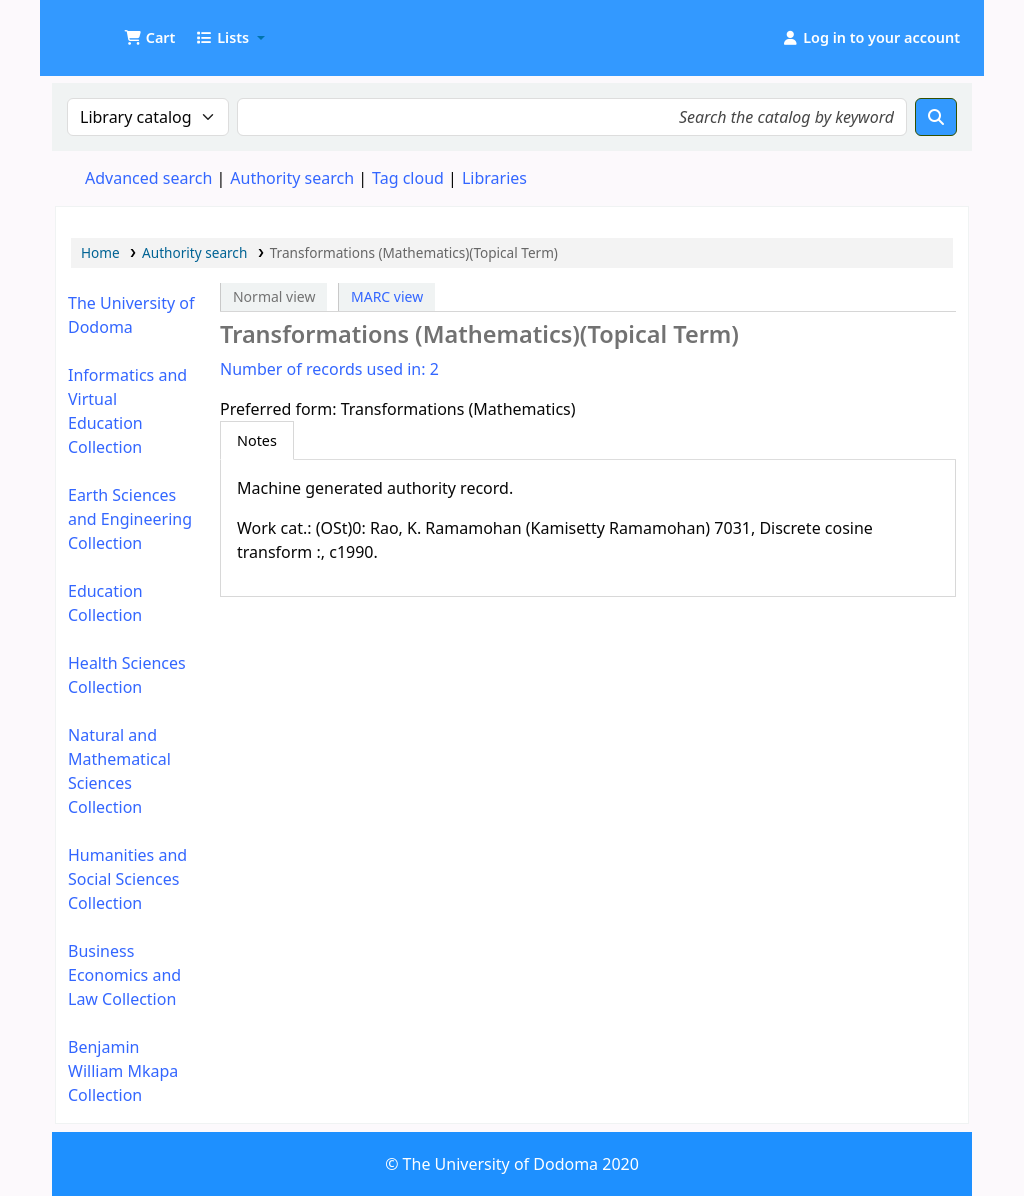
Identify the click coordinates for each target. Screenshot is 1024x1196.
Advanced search (148, 178)
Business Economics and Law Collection (124, 975)
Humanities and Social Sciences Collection (127, 879)
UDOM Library (106, 28)
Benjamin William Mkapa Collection (123, 1071)
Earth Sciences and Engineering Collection (130, 519)
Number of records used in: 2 (329, 369)
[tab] (257, 441)
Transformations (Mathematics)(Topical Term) (414, 252)
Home (100, 252)
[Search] (936, 117)
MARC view (387, 296)
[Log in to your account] (870, 38)
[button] (149, 38)
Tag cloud (408, 178)
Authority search (292, 178)
